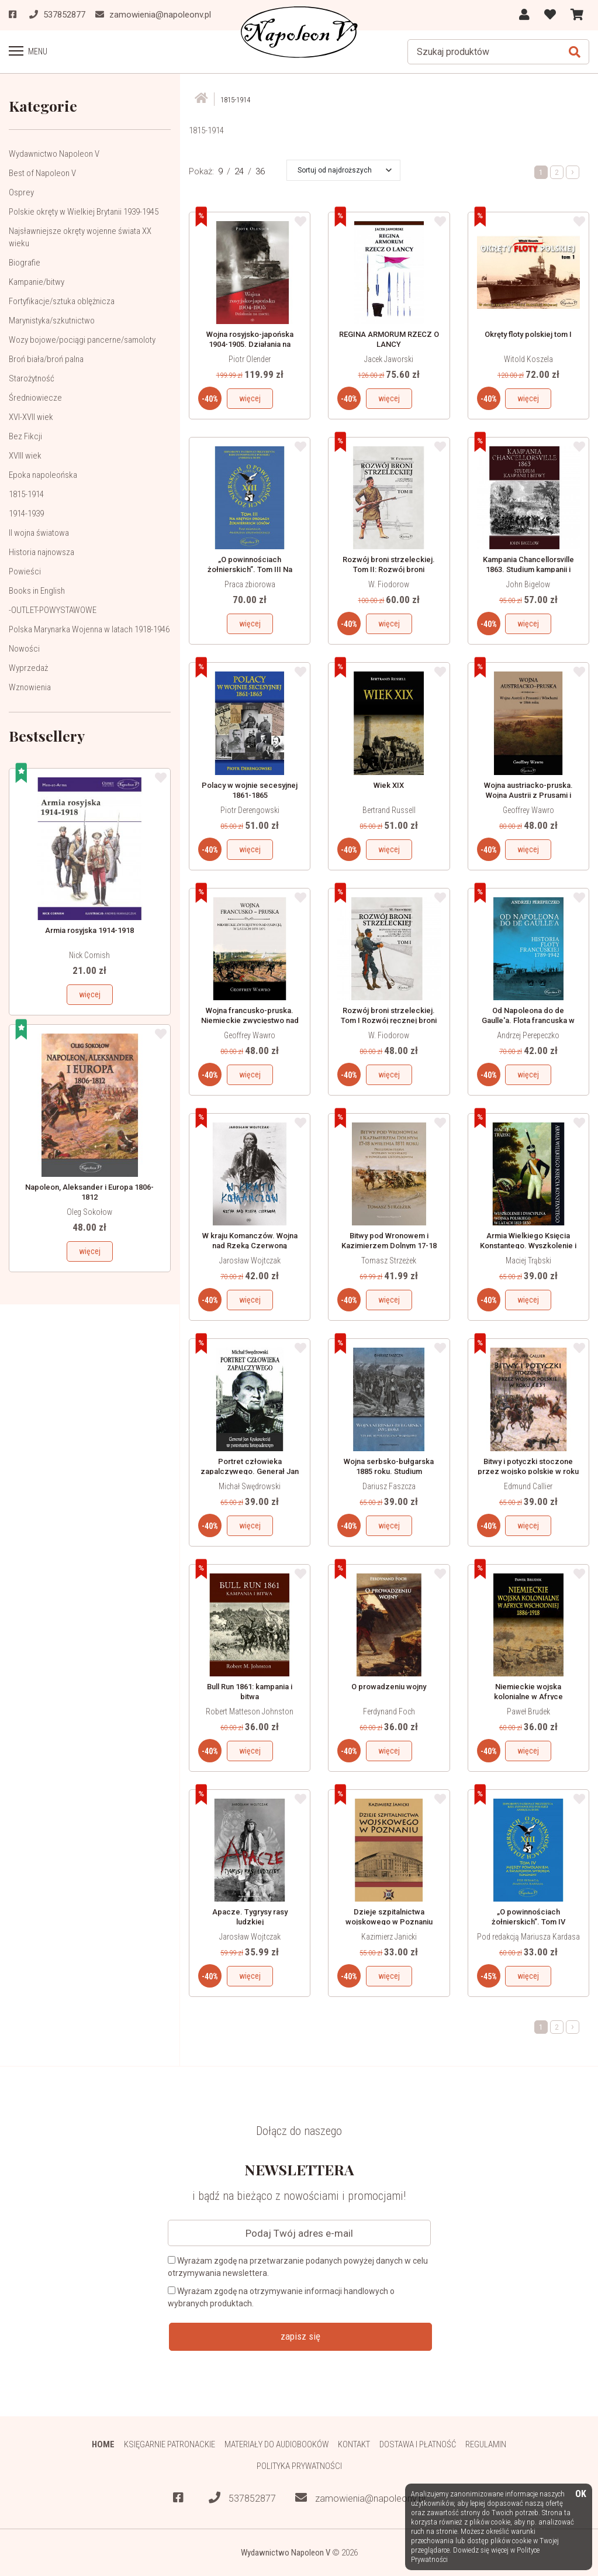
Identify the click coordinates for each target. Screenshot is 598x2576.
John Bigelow (528, 584)
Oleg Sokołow (89, 1212)
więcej (90, 994)
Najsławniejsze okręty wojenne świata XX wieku (80, 236)
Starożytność (31, 378)
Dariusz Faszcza (389, 1485)
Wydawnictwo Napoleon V (54, 153)
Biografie (24, 262)
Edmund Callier (528, 1485)
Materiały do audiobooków (276, 2444)
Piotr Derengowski (249, 809)
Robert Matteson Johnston (249, 1711)
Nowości (24, 648)
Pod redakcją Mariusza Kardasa (528, 1936)
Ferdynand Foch (389, 1711)
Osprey (21, 192)
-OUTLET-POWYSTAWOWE (52, 609)
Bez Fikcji (25, 436)
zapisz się (300, 2336)
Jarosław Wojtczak (250, 1260)
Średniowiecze (35, 397)
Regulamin (486, 2444)
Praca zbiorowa (249, 584)
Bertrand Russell (389, 809)
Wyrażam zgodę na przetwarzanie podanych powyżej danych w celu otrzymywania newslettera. (298, 2267)
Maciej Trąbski (528, 1260)
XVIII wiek (25, 455)
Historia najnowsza (41, 551)
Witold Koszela (528, 358)
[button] (344, 170)
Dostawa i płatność (418, 2444)
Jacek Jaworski (388, 358)
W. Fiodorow (388, 584)
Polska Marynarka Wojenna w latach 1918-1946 (89, 629)
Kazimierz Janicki (389, 1936)
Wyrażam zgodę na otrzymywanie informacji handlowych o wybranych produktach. (281, 2297)
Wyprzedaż (28, 667)
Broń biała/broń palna (46, 358)
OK (580, 2494)
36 (260, 171)
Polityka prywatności (299, 2465)
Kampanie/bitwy (36, 281)
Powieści (25, 571)
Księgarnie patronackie (169, 2444)
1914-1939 (26, 513)
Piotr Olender (250, 358)
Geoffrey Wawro (528, 809)
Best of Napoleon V (42, 172)
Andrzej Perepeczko (528, 1034)
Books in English (37, 590)
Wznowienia (30, 686)
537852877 (242, 2498)
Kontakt (354, 2444)
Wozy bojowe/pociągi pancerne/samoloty (82, 339)
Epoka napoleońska (43, 474)
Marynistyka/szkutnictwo (52, 320)
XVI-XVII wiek (31, 416)
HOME (102, 2444)
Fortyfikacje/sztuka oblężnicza (62, 300)
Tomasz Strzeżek (388, 1260)
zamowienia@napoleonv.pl (360, 2498)
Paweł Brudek (528, 1711)
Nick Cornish (89, 955)
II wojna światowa (39, 532)
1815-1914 (26, 493)
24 (239, 171)
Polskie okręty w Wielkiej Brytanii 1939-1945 (83, 211)
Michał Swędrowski (250, 1485)
